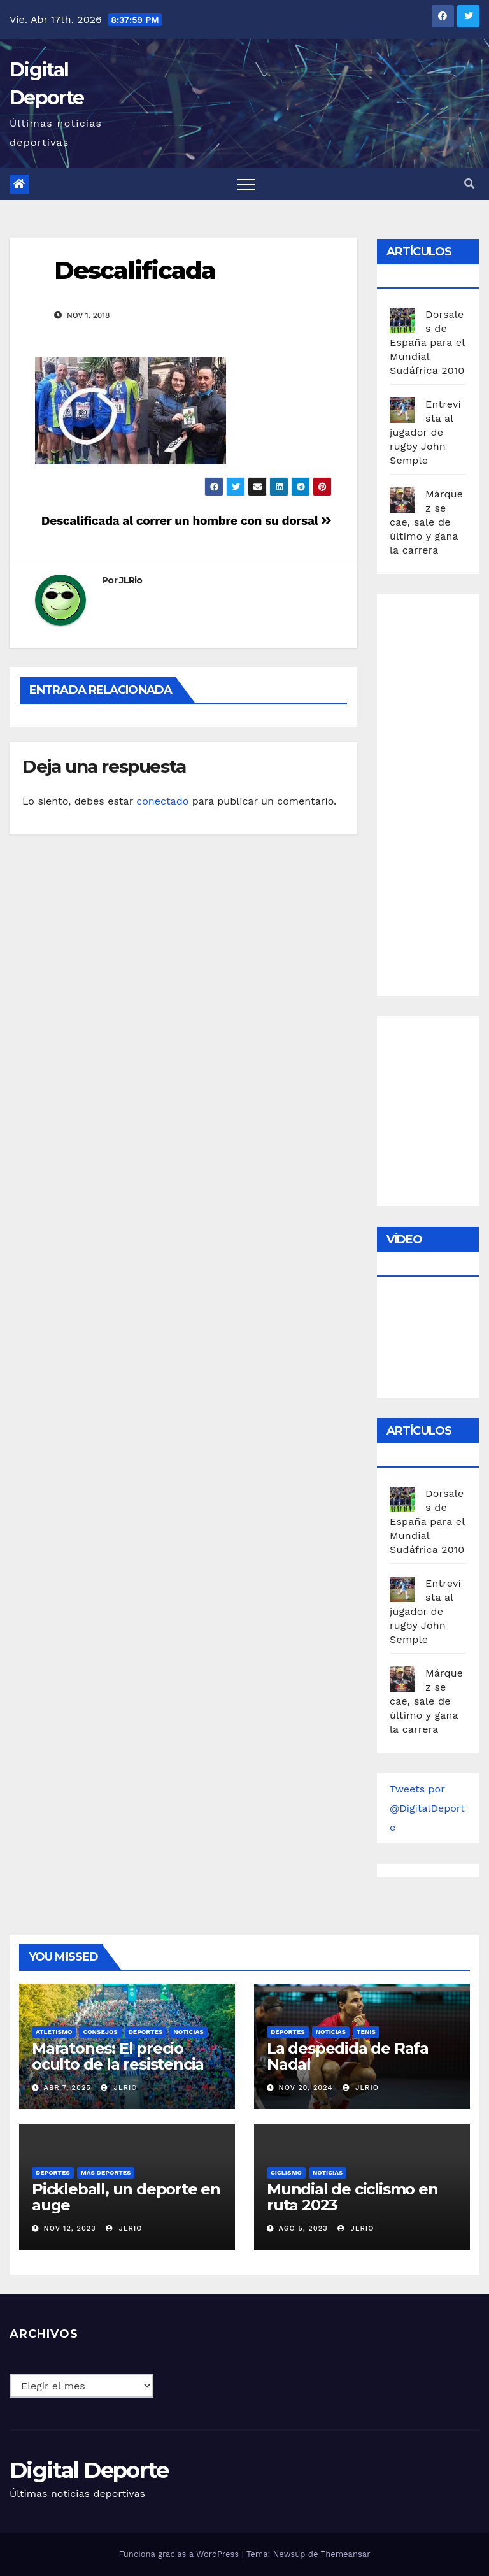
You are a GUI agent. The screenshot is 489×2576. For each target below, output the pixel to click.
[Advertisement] (439, 792)
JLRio (131, 580)
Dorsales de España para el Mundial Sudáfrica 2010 (427, 342)
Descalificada (134, 270)
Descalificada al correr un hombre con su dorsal (186, 520)
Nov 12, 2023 (70, 2228)
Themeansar (346, 2554)
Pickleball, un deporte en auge (126, 2197)
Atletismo (54, 2031)
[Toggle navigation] (246, 184)
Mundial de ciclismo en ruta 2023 (352, 2197)
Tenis (366, 2031)
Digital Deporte (89, 2470)
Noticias (188, 2031)
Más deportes (106, 2172)
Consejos (100, 2031)
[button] (469, 184)
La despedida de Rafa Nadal (348, 2056)
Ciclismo (286, 2172)
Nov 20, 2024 (306, 2088)
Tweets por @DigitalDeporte (427, 1808)
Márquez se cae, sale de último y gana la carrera (426, 522)
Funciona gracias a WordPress (179, 2554)
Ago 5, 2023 (303, 2228)
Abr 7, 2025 (67, 2088)
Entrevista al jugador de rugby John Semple (425, 432)
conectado (162, 801)
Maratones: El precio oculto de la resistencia (118, 2056)
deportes (146, 2031)
